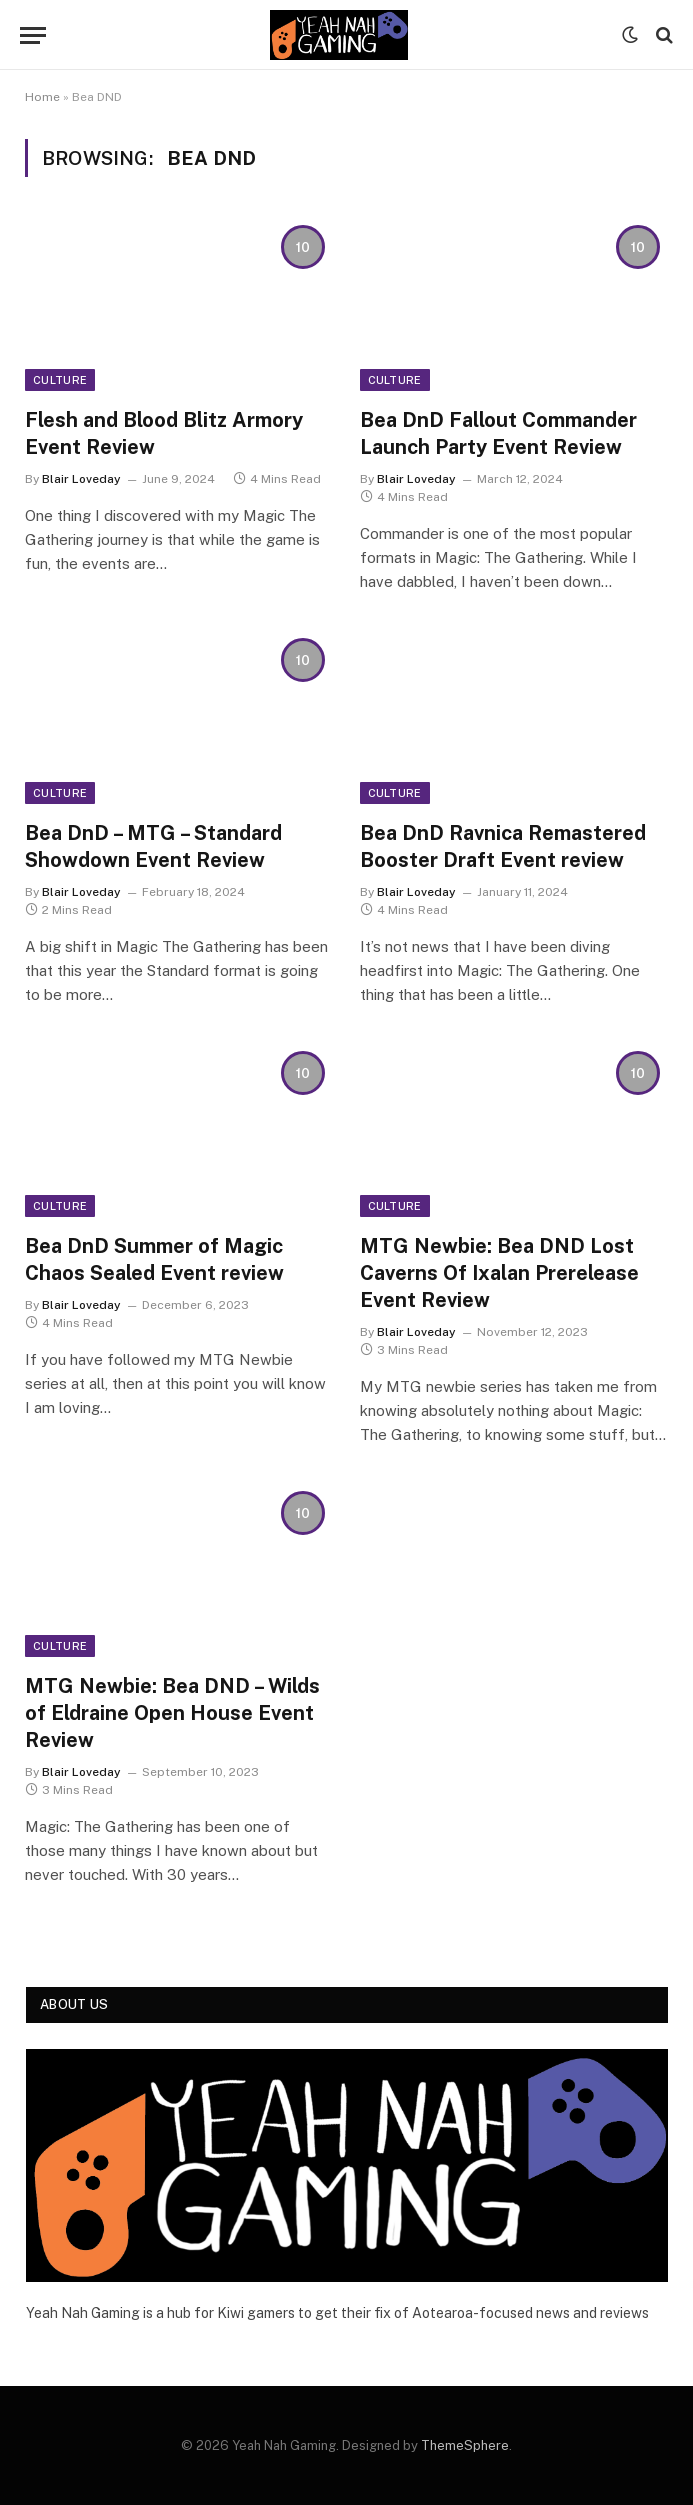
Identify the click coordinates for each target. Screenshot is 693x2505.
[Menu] (33, 35)
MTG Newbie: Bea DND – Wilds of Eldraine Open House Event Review (172, 1713)
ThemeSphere (465, 2445)
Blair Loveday (81, 479)
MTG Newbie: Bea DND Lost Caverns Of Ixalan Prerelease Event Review (499, 1273)
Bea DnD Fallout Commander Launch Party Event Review (498, 433)
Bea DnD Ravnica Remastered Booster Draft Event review (503, 846)
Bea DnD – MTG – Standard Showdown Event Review (153, 846)
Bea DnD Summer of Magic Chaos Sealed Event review (154, 1259)
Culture (60, 380)
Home (42, 97)
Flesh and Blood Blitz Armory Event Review (164, 433)
